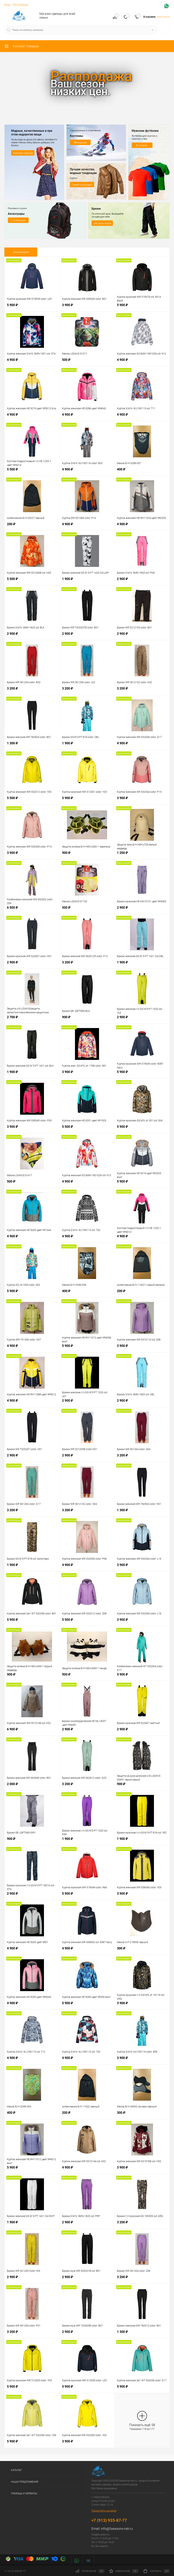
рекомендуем (21, 252)
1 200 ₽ (142, 855)
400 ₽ (142, 471)
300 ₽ (142, 1950)
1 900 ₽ (87, 581)
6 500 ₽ (32, 909)
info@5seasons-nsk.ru (117, 2529)
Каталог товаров (21, 46)
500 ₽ (87, 362)
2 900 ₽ (142, 581)
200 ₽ (32, 526)
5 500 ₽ (32, 471)
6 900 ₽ (32, 1731)
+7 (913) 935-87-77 (109, 2520)
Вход (7, 4)
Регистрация (20, 4)
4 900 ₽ (32, 362)
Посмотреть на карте (103, 2510)
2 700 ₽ (32, 1019)
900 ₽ (87, 855)
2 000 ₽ (32, 1786)
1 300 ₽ (32, 745)
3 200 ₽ (32, 690)
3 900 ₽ (87, 307)
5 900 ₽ (32, 307)
